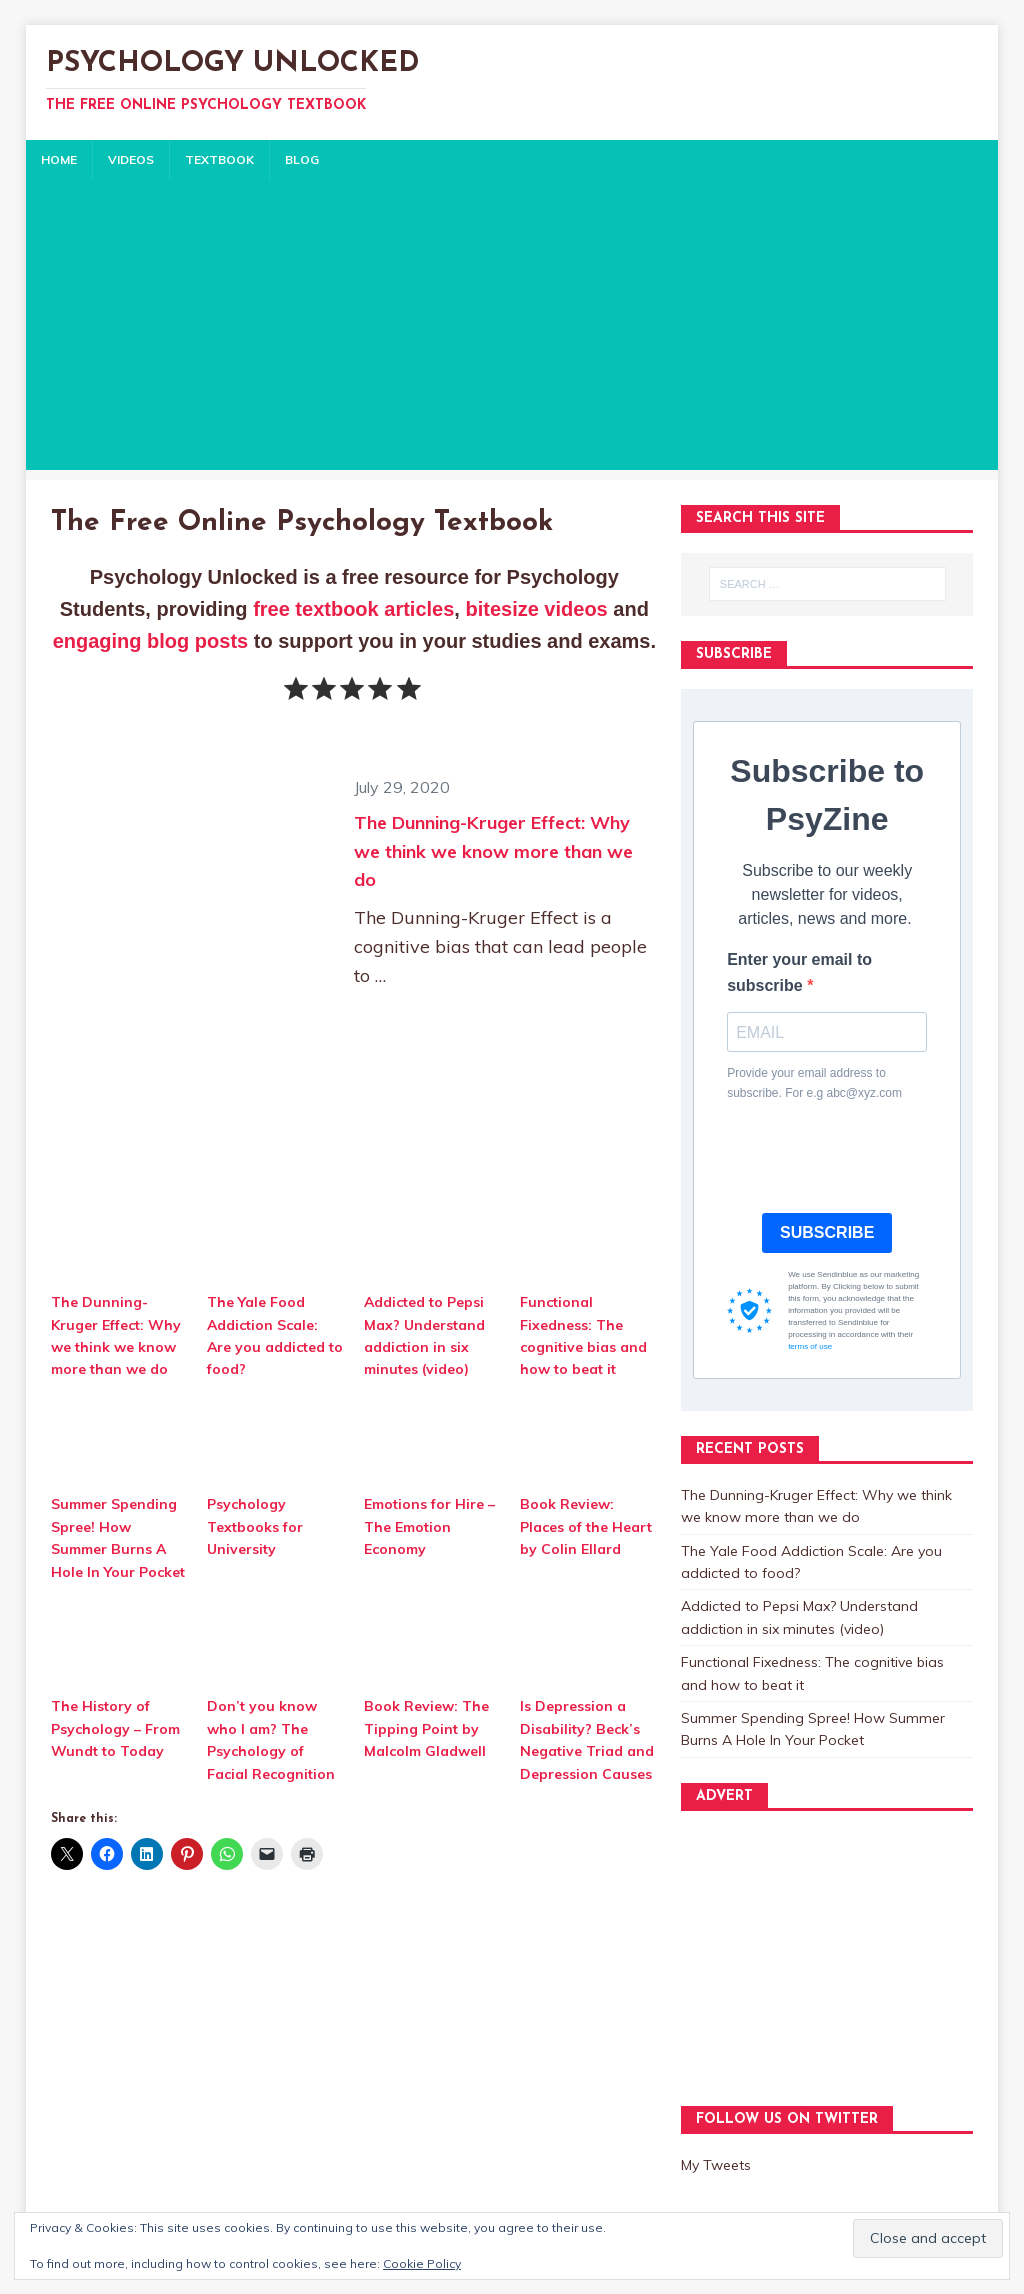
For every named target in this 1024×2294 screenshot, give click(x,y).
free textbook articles (353, 609)
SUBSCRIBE (827, 1232)
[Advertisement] (512, 330)
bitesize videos (536, 609)
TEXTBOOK (219, 159)
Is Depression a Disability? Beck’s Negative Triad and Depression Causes (587, 1739)
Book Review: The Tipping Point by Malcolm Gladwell (426, 1728)
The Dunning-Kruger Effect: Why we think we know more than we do (493, 851)
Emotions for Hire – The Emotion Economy (429, 1526)
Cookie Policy (422, 2263)
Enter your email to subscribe (799, 972)
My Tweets (716, 2165)
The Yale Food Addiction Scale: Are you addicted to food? (275, 1335)
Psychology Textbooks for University (255, 1526)
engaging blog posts (151, 641)
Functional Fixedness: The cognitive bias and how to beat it (583, 1335)
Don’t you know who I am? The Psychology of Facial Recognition (271, 1739)
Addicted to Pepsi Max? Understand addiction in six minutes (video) (424, 1335)
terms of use (810, 1346)
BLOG (302, 159)
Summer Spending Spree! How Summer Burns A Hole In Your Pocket (118, 1537)
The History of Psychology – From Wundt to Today (115, 1728)
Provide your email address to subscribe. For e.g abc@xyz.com (814, 1082)
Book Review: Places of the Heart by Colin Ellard (586, 1526)
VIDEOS (131, 159)
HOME (59, 159)
